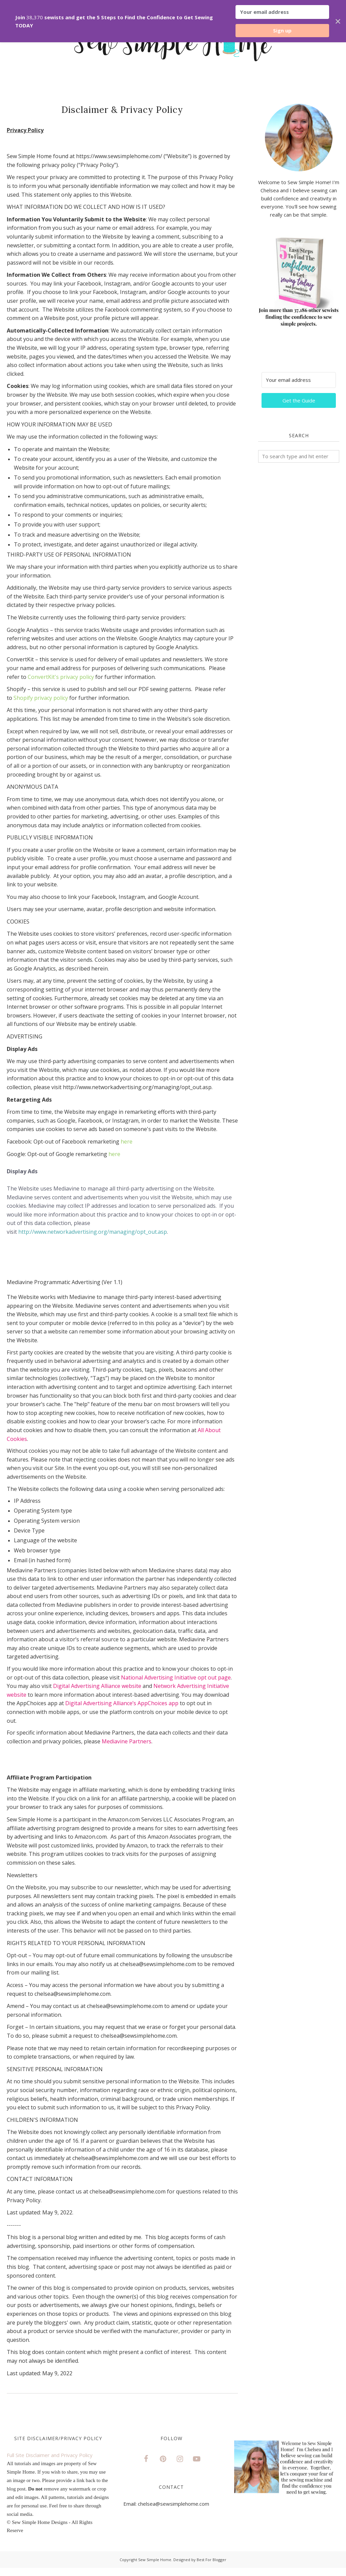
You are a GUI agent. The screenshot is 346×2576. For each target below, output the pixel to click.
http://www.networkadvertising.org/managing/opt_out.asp (92, 1231)
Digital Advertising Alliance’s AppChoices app (121, 1703)
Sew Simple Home (154, 2559)
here (126, 1141)
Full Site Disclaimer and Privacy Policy (50, 2455)
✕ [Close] (338, 21)
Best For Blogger (211, 2559)
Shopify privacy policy (41, 698)
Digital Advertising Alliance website (97, 1686)
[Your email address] (299, 380)
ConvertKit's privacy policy (61, 677)
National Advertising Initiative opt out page (176, 1677)
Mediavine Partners (126, 1741)
